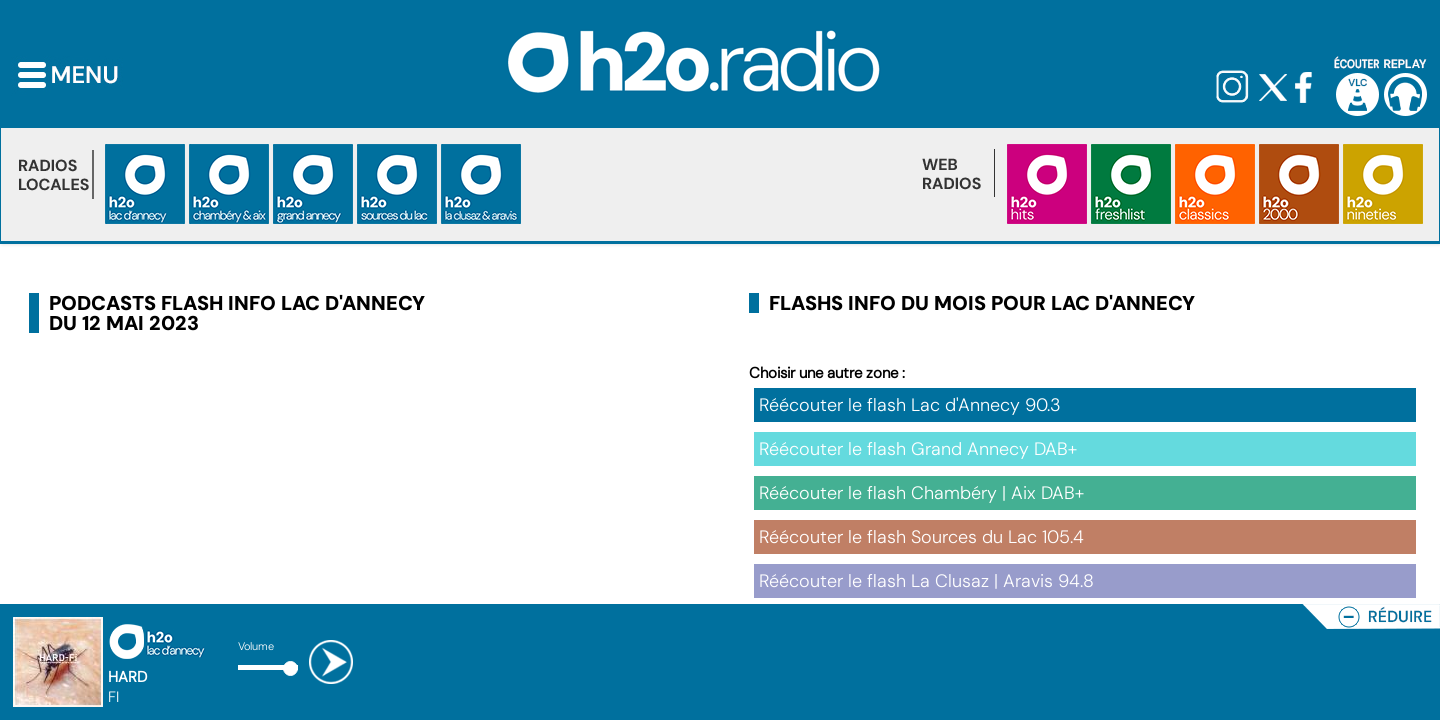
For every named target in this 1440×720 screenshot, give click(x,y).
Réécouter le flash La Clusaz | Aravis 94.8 (926, 581)
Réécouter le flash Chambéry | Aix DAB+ (921, 493)
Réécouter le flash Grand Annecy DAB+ (918, 449)
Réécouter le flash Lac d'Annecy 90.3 (910, 405)
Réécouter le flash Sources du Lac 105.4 (921, 537)
